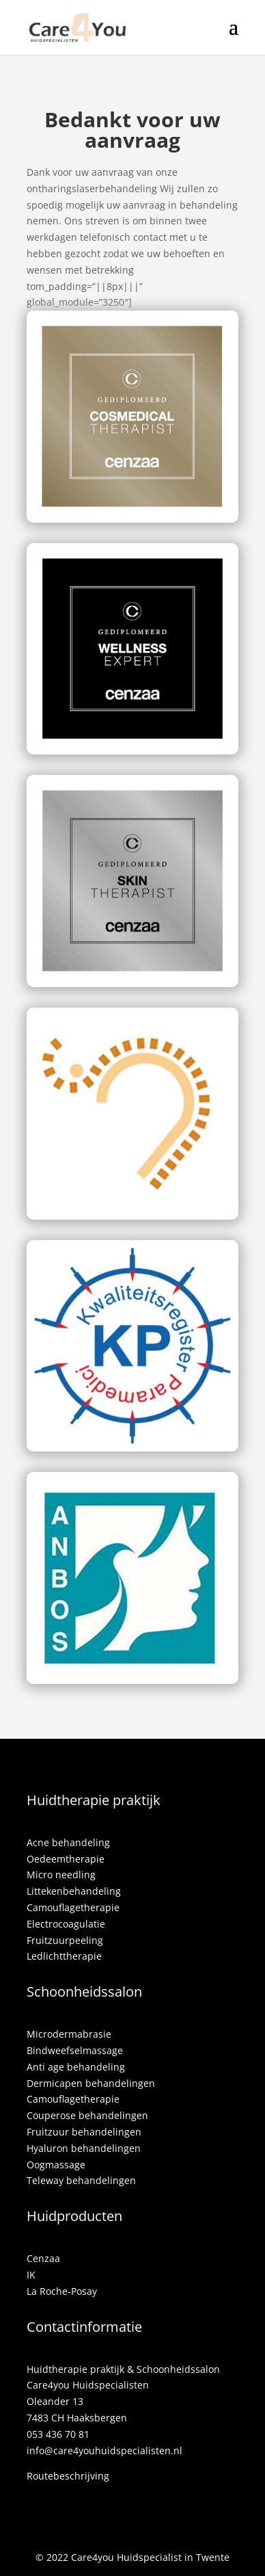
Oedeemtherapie (65, 1858)
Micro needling (61, 1874)
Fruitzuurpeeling (65, 1940)
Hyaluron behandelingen (84, 2148)
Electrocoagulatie (66, 1923)
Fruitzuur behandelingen (84, 2131)
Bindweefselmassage (75, 2050)
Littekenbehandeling (74, 1890)
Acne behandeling (68, 1842)
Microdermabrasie (69, 2033)
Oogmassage (56, 2164)
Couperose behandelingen (87, 2115)
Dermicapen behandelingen (91, 2083)
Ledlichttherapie (64, 1955)
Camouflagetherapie (73, 1907)
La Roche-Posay (62, 2291)
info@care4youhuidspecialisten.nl (104, 2450)
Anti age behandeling (76, 2066)
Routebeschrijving (68, 2475)
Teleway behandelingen (81, 2180)
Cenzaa (43, 2258)
